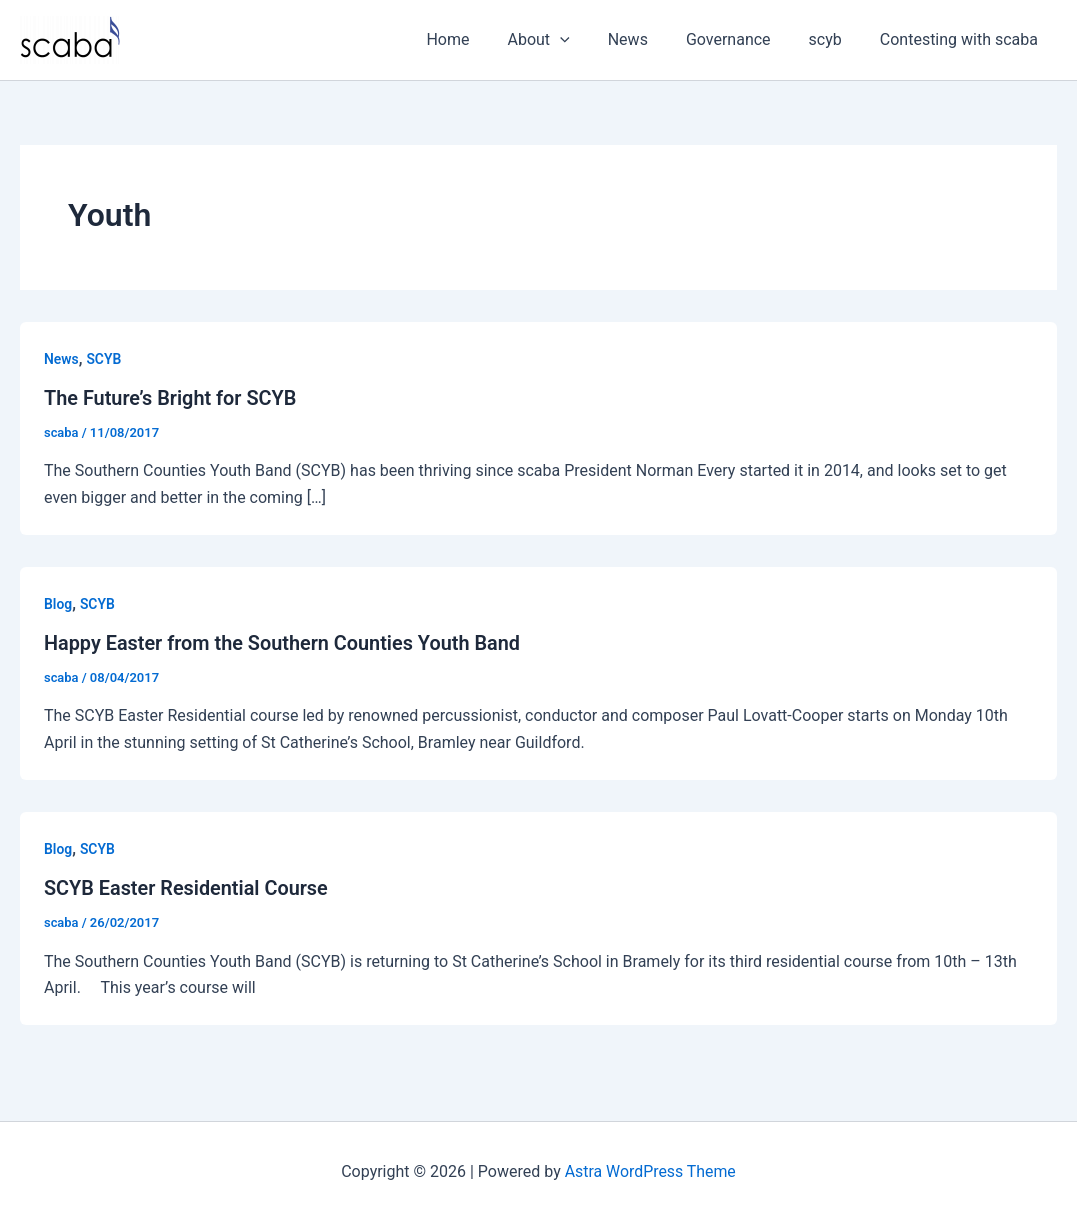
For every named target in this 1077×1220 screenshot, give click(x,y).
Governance (743, 39)
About (566, 40)
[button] (587, 40)
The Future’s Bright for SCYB (171, 398)
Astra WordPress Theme (650, 1169)
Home (480, 39)
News (649, 39)
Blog (58, 603)
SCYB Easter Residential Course (187, 887)
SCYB (104, 359)
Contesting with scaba (962, 39)
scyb (834, 39)
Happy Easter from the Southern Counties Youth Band (284, 642)
